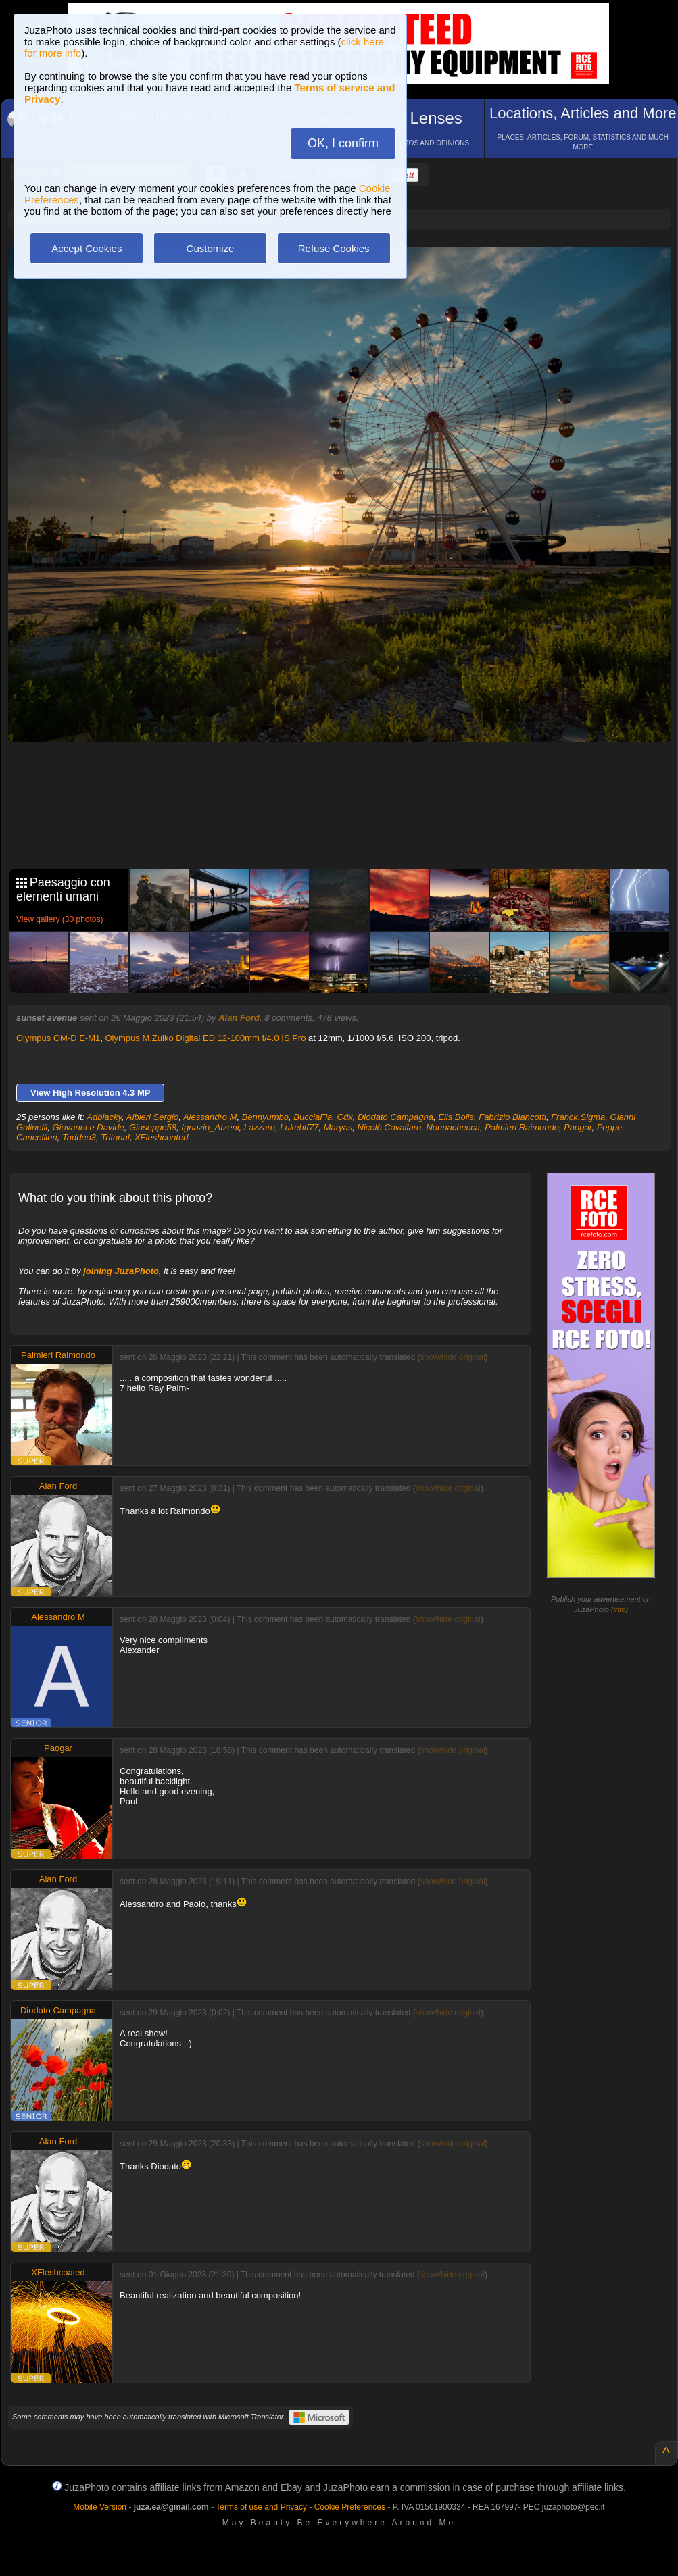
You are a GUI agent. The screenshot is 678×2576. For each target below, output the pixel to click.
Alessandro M (210, 1117)
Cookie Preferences (349, 2507)
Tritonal (115, 1137)
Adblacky (104, 1117)
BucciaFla (312, 1117)
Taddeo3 (79, 1137)
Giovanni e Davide (88, 1127)
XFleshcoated (162, 1137)
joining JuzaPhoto (121, 1271)
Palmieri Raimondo (522, 1127)
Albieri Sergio (152, 1117)
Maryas (338, 1127)
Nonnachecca (453, 1127)
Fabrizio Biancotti (512, 1117)
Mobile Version (99, 2507)
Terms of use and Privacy (261, 2507)
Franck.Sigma (578, 1117)
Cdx (345, 1117)
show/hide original (452, 1357)
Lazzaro (259, 1127)
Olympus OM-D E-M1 (58, 1038)
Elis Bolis (456, 1117)
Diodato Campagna (395, 1117)
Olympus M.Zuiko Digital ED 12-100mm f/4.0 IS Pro (205, 1038)
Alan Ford (239, 1018)
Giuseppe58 (152, 1127)
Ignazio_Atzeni (210, 1127)
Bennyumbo (265, 1117)
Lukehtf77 (299, 1127)
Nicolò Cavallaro (390, 1127)
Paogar (577, 1127)
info (620, 1609)
